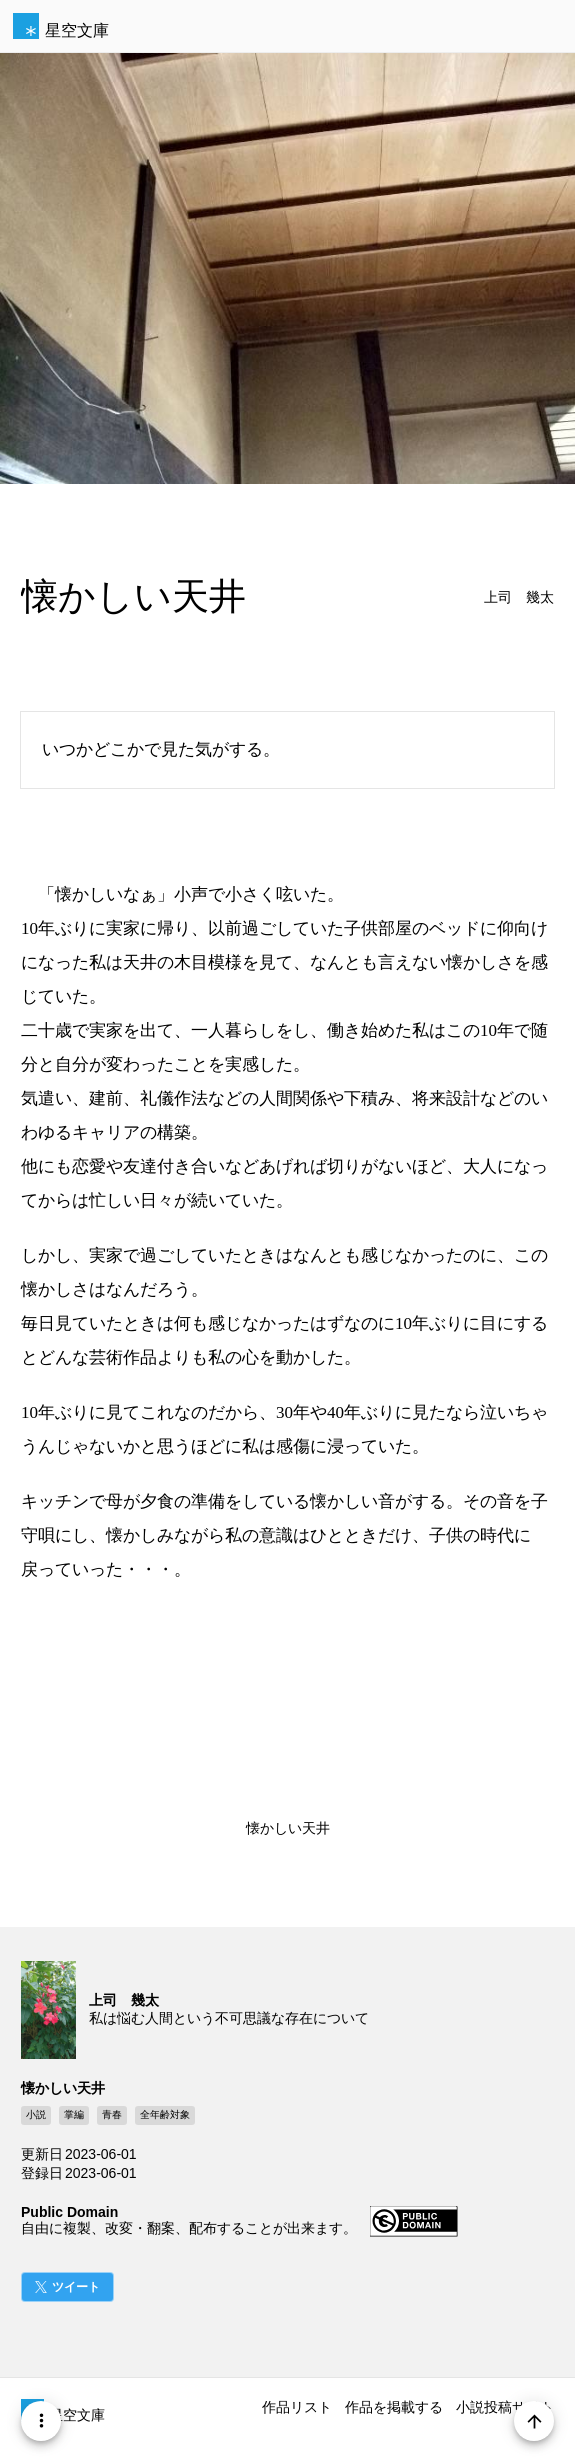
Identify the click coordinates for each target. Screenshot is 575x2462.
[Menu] (41, 2421)
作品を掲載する (394, 2407)
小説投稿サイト (505, 2407)
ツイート (76, 2287)
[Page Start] (534, 2421)
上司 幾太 (519, 597)
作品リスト (297, 2407)
